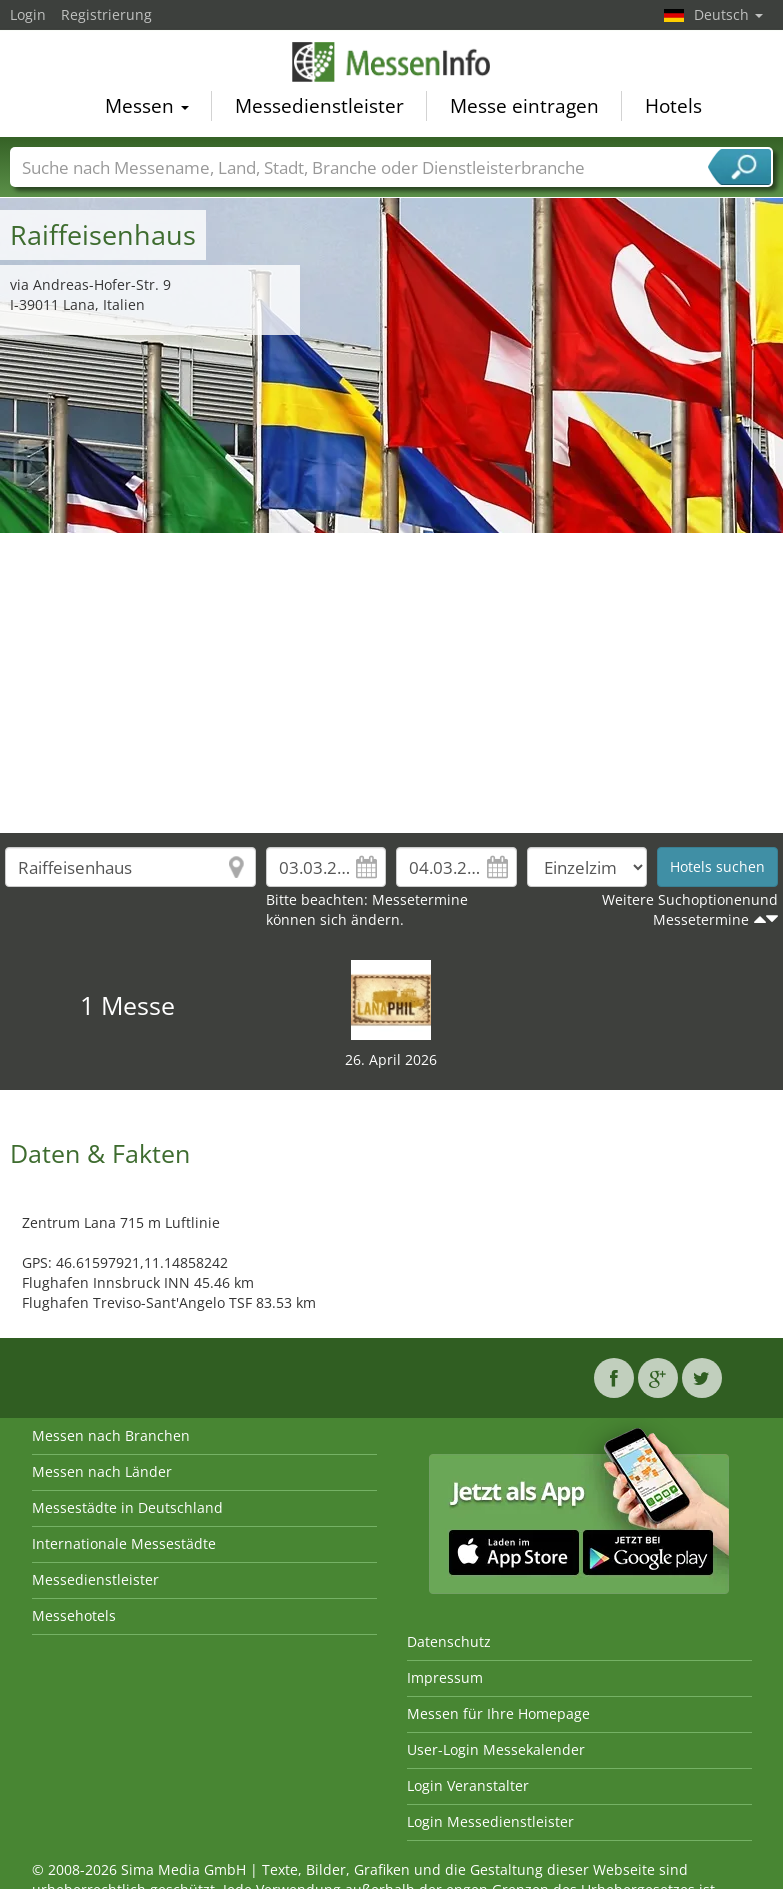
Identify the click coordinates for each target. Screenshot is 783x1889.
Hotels (673, 109)
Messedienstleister (319, 109)
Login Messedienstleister (490, 1821)
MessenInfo (392, 64)
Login (28, 14)
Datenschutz (449, 1641)
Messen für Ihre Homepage (498, 1713)
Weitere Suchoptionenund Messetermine (690, 909)
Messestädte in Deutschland (127, 1507)
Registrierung (106, 14)
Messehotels (74, 1615)
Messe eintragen (524, 109)
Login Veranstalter (468, 1785)
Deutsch (728, 14)
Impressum (445, 1677)
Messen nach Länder (102, 1471)
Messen (147, 109)
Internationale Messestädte (124, 1543)
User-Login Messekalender (496, 1749)
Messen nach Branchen (111, 1435)
